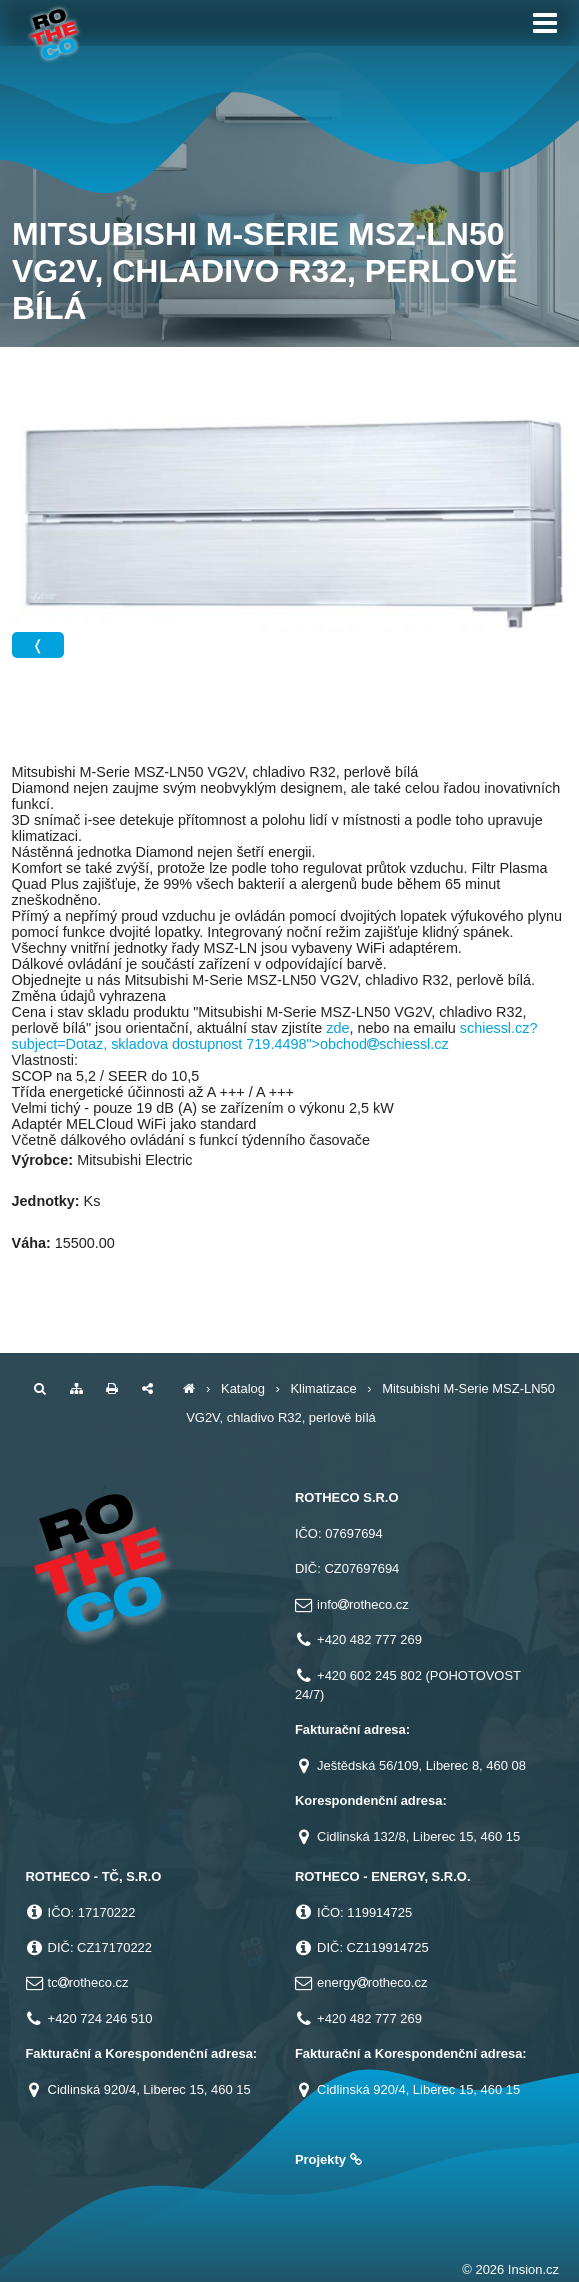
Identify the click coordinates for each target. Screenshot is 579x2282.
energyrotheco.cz (372, 1982)
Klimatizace (323, 1388)
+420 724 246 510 (100, 2018)
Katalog (243, 1388)
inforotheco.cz (363, 1604)
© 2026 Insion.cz (510, 2269)
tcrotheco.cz (88, 1982)
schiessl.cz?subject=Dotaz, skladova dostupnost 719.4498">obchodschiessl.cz (275, 1036)
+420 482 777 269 (369, 1639)
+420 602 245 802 (369, 1675)
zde (337, 1028)
